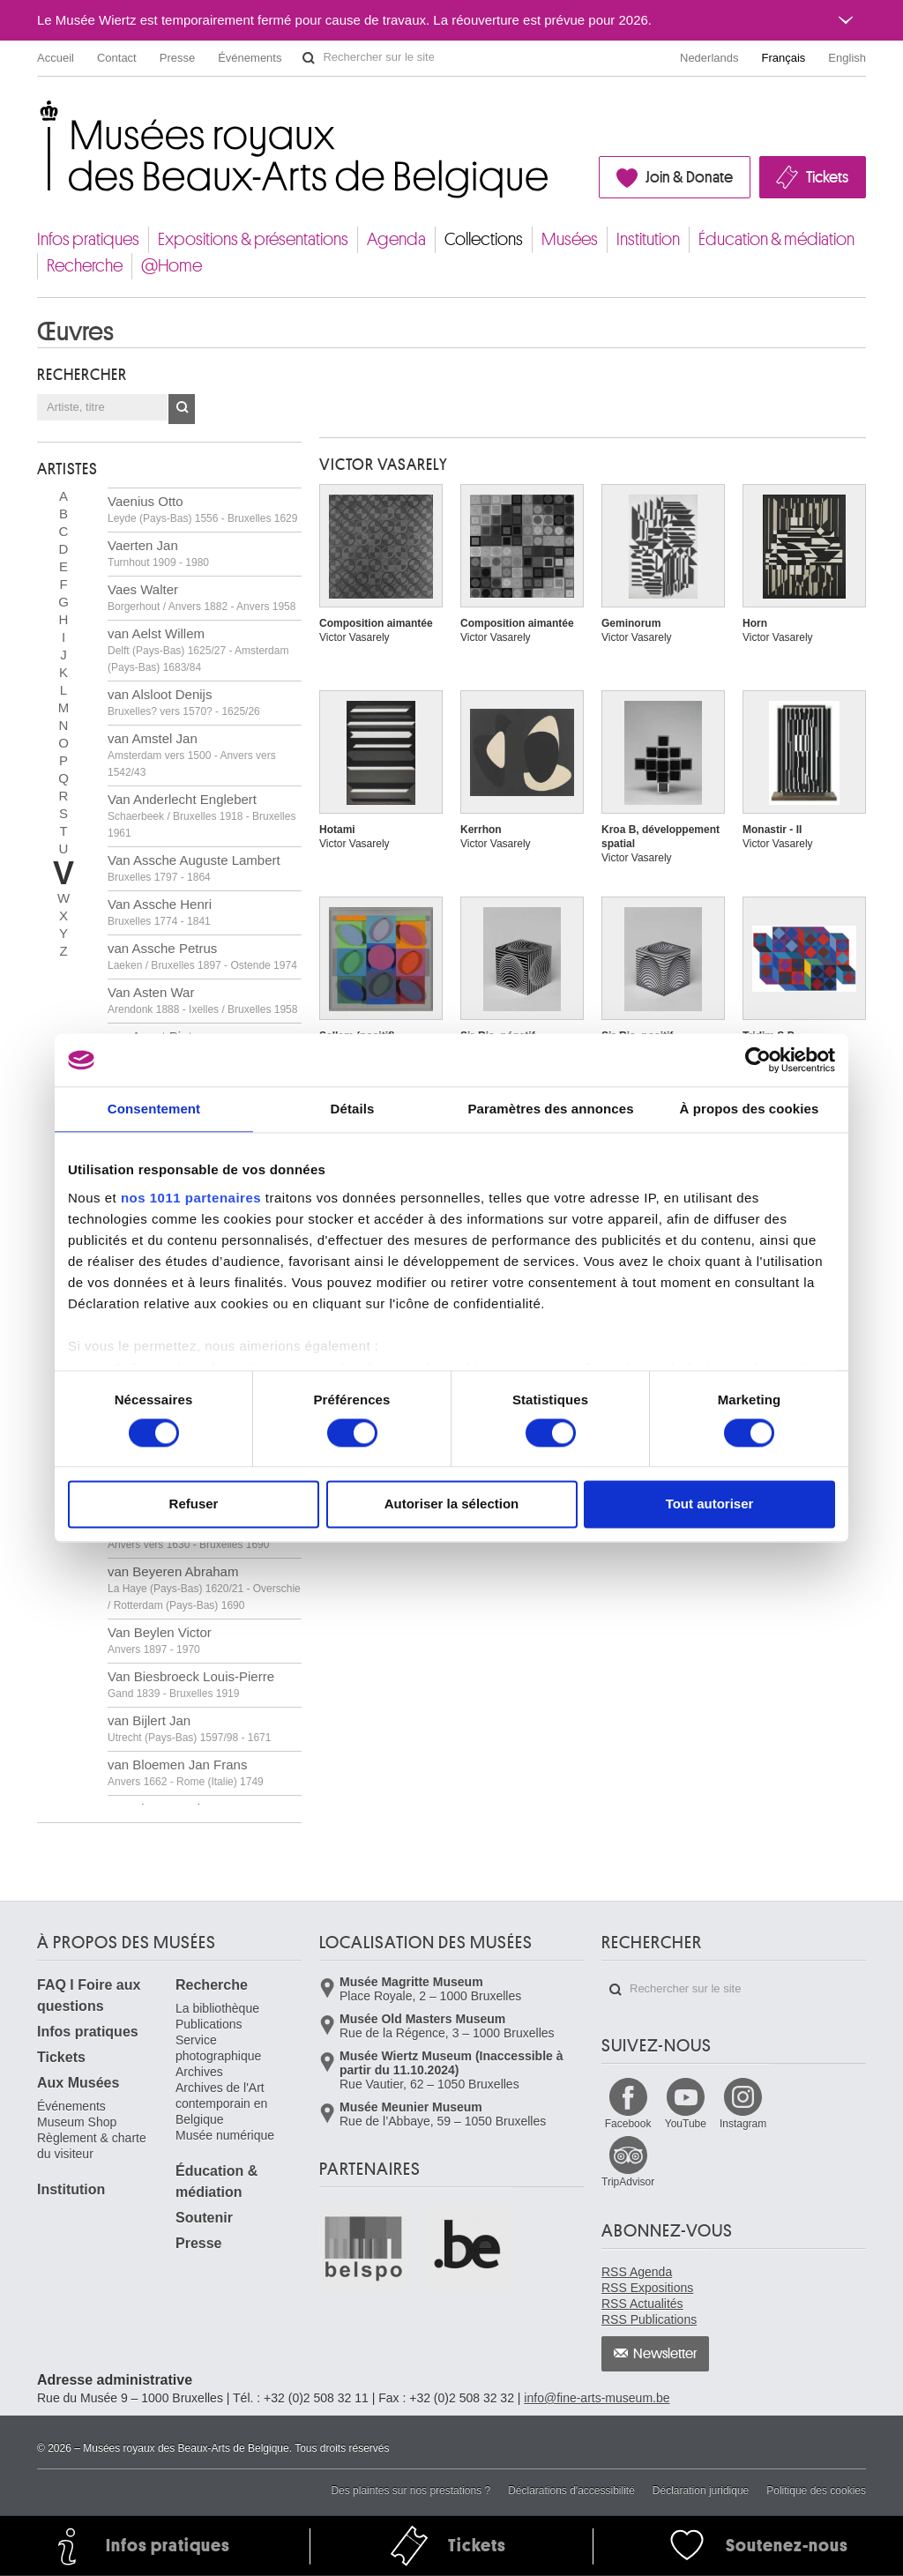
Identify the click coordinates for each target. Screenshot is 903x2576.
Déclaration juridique (701, 2490)
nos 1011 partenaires (191, 1197)
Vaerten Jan (158, 553)
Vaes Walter (201, 597)
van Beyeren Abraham (204, 1588)
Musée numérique (224, 2135)
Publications (209, 2024)
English (847, 57)
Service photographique (218, 2048)
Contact (117, 57)
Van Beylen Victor (160, 1640)
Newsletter (665, 2354)
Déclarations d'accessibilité (571, 2490)
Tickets (827, 177)
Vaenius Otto (202, 509)
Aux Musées (78, 2082)
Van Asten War (202, 1000)
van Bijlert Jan (189, 1728)
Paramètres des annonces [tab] (550, 1108)
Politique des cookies (816, 2490)
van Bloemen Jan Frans (186, 1772)
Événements (249, 57)
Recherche (85, 266)
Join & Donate (689, 177)
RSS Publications (649, 2319)
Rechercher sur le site (308, 58)
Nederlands (709, 57)
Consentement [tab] (154, 1108)
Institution (648, 239)
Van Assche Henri (160, 912)
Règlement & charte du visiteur (91, 2146)
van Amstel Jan (192, 754)
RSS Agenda (636, 2272)
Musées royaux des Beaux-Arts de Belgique (38, 114)
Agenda (396, 239)
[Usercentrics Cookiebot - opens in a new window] (758, 1059)
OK (181, 409)
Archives (199, 2072)
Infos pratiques (88, 239)
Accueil (55, 57)
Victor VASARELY (383, 465)
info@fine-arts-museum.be (596, 2398)
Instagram (743, 2124)
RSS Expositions (647, 2288)
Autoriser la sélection (451, 1504)
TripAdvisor (627, 2182)
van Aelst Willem (198, 650)
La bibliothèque (217, 2008)
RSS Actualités (642, 2304)
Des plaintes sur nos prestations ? (410, 2490)
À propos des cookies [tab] (749, 1108)
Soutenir (204, 2217)
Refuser (194, 1504)
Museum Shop (76, 2122)
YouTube (685, 2124)
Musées (569, 239)
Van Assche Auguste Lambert (194, 867)
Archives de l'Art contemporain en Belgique (221, 2103)
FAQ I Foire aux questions (88, 1995)
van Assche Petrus (202, 956)
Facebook (628, 2124)
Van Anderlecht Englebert (201, 815)
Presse (177, 57)
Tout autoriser (710, 1504)
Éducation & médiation (776, 239)
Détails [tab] (353, 1108)
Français (784, 57)
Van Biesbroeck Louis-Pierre (191, 1684)
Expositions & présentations (253, 239)
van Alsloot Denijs (184, 702)
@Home (171, 266)
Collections (483, 239)
